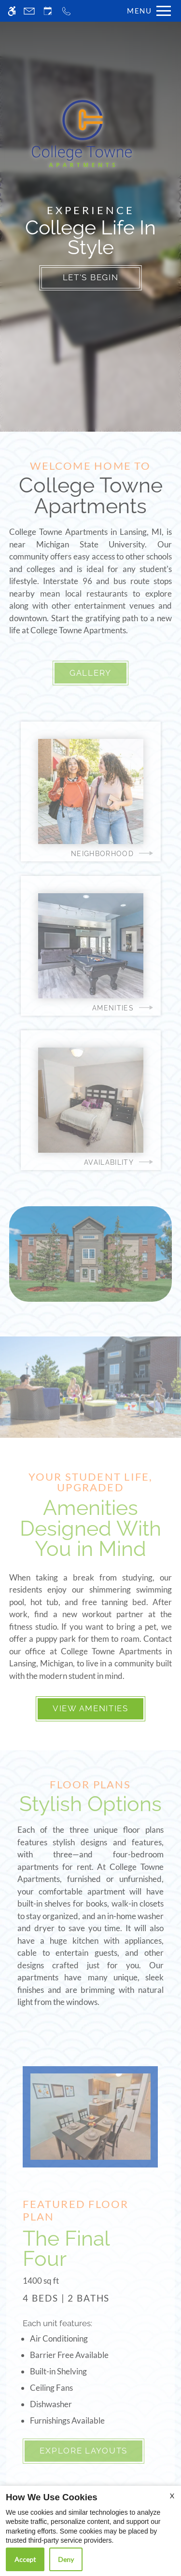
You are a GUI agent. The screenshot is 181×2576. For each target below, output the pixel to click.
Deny (66, 2559)
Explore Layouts (83, 2450)
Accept (25, 2559)
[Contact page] (29, 10)
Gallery (90, 673)
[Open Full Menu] (146, 10)
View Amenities (90, 1708)
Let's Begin (91, 277)
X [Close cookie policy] (172, 2496)
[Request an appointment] (47, 10)
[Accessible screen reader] (11, 10)
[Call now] (66, 10)
